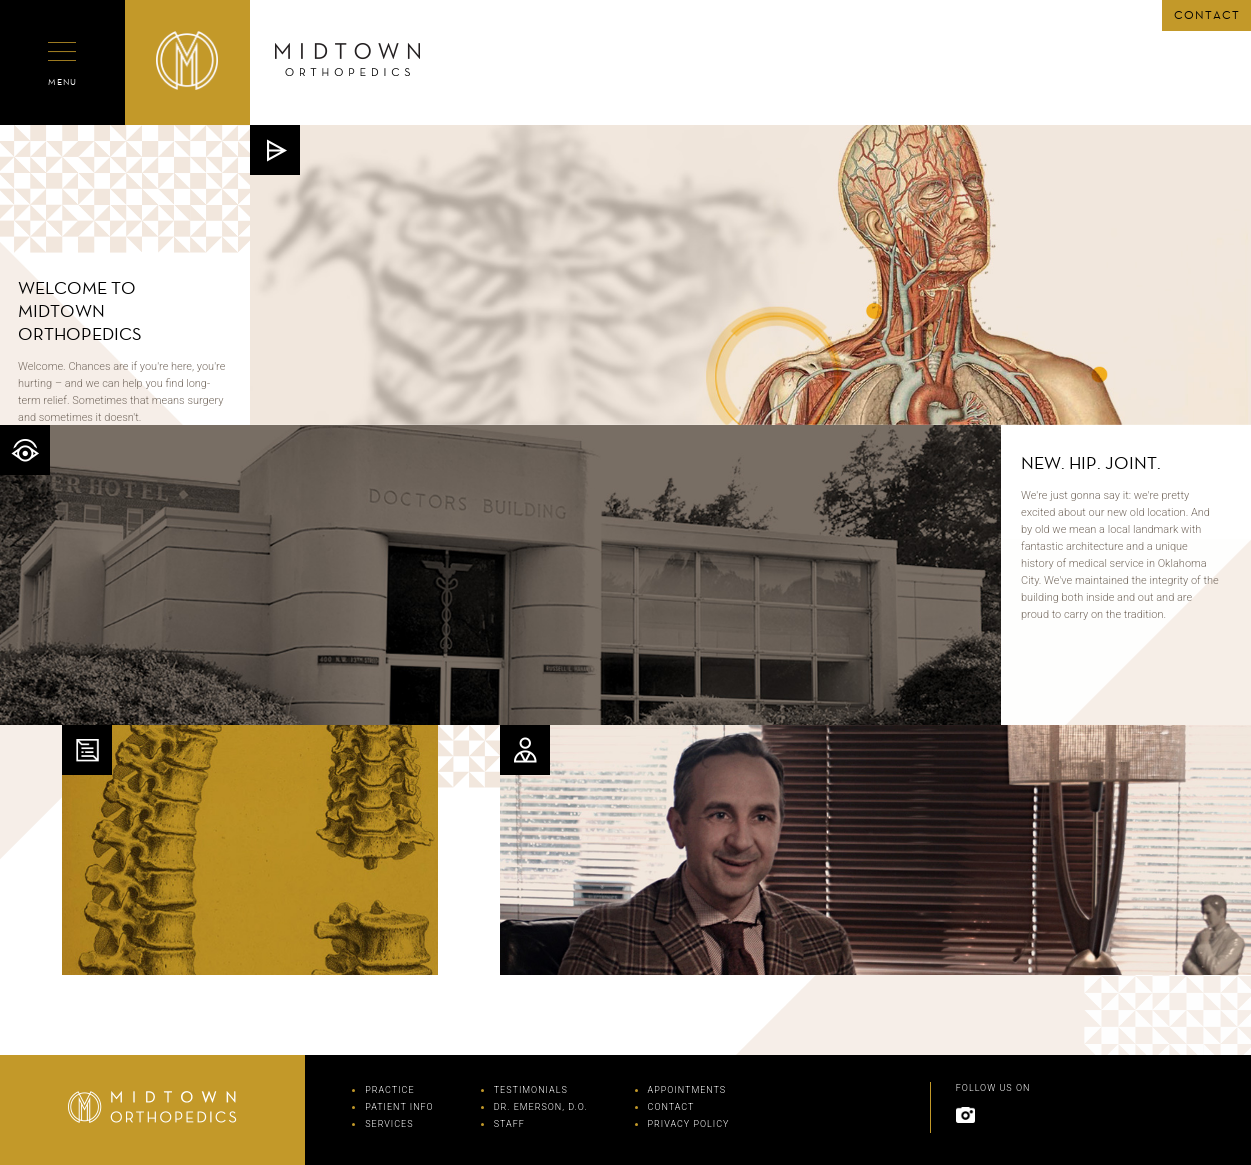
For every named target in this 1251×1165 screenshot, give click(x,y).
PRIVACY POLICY (689, 1124)
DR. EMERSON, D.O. (541, 1107)
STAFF (509, 1124)
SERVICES (389, 1124)
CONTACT (1207, 15)
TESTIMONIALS (531, 1090)
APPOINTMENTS (687, 1090)
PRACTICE (389, 1090)
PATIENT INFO (399, 1107)
